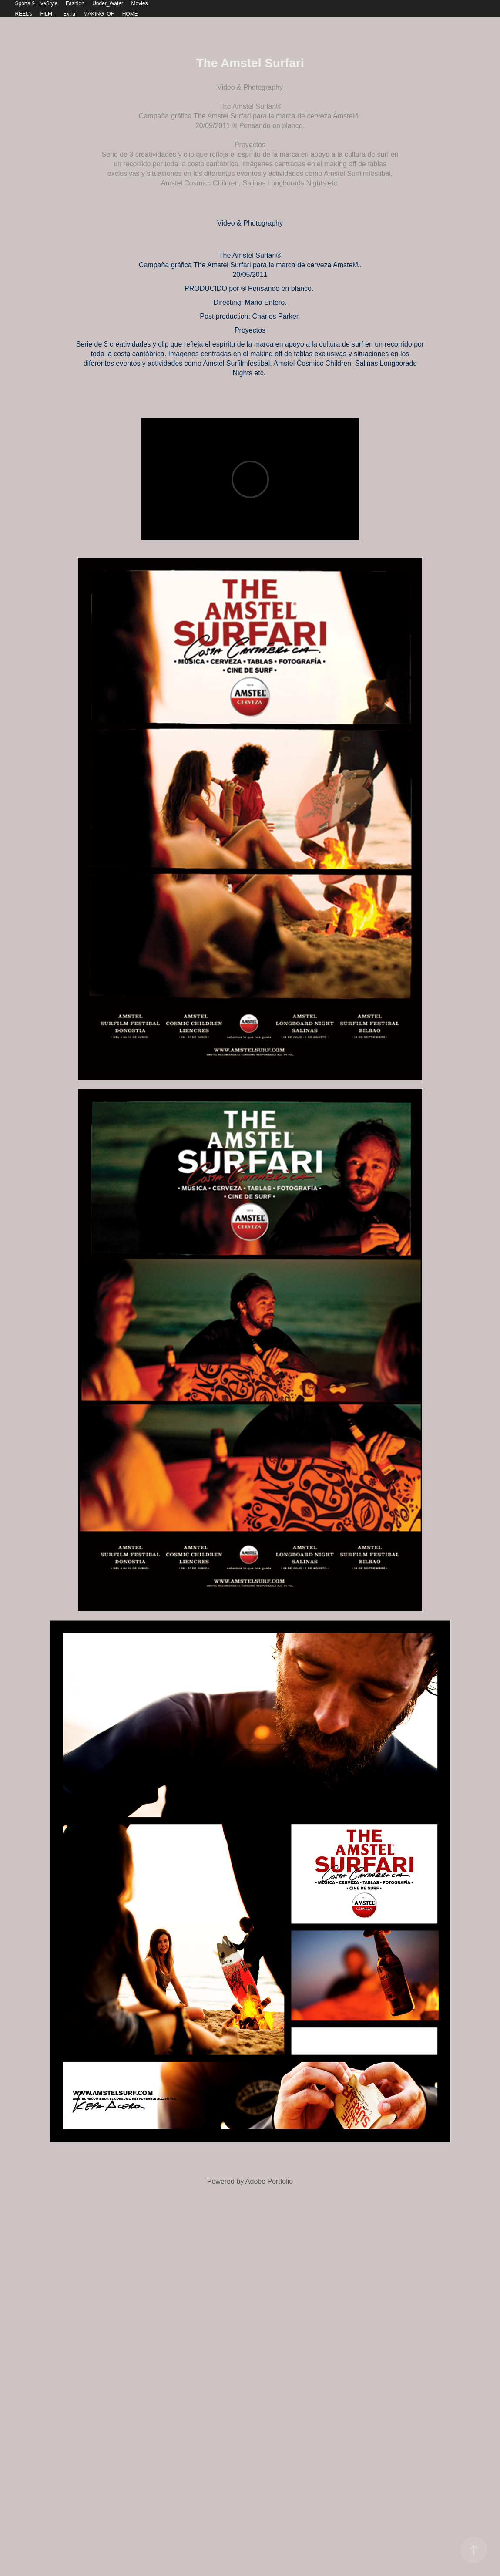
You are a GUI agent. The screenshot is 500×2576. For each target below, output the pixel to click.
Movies (139, 3)
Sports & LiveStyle (36, 3)
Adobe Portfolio (269, 2181)
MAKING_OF (99, 14)
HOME (130, 14)
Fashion (75, 3)
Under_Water (107, 3)
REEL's (23, 14)
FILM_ (47, 14)
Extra (69, 14)
